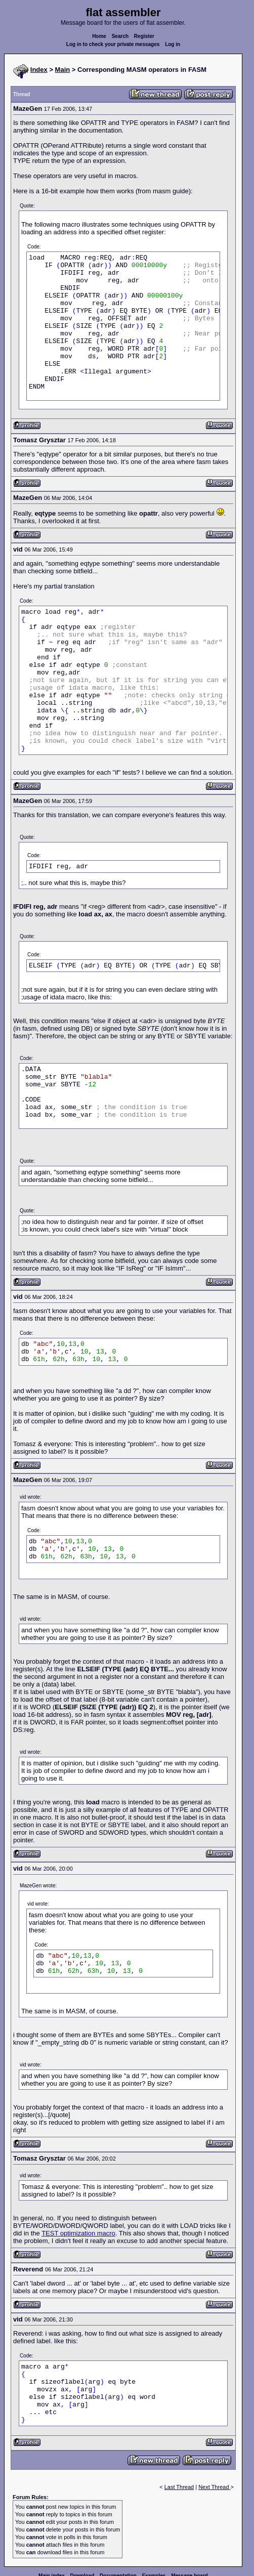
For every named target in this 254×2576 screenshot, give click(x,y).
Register (144, 36)
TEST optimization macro (78, 2233)
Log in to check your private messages (113, 44)
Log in (172, 44)
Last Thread (179, 2487)
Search (120, 36)
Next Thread (214, 2487)
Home (99, 36)
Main (62, 69)
